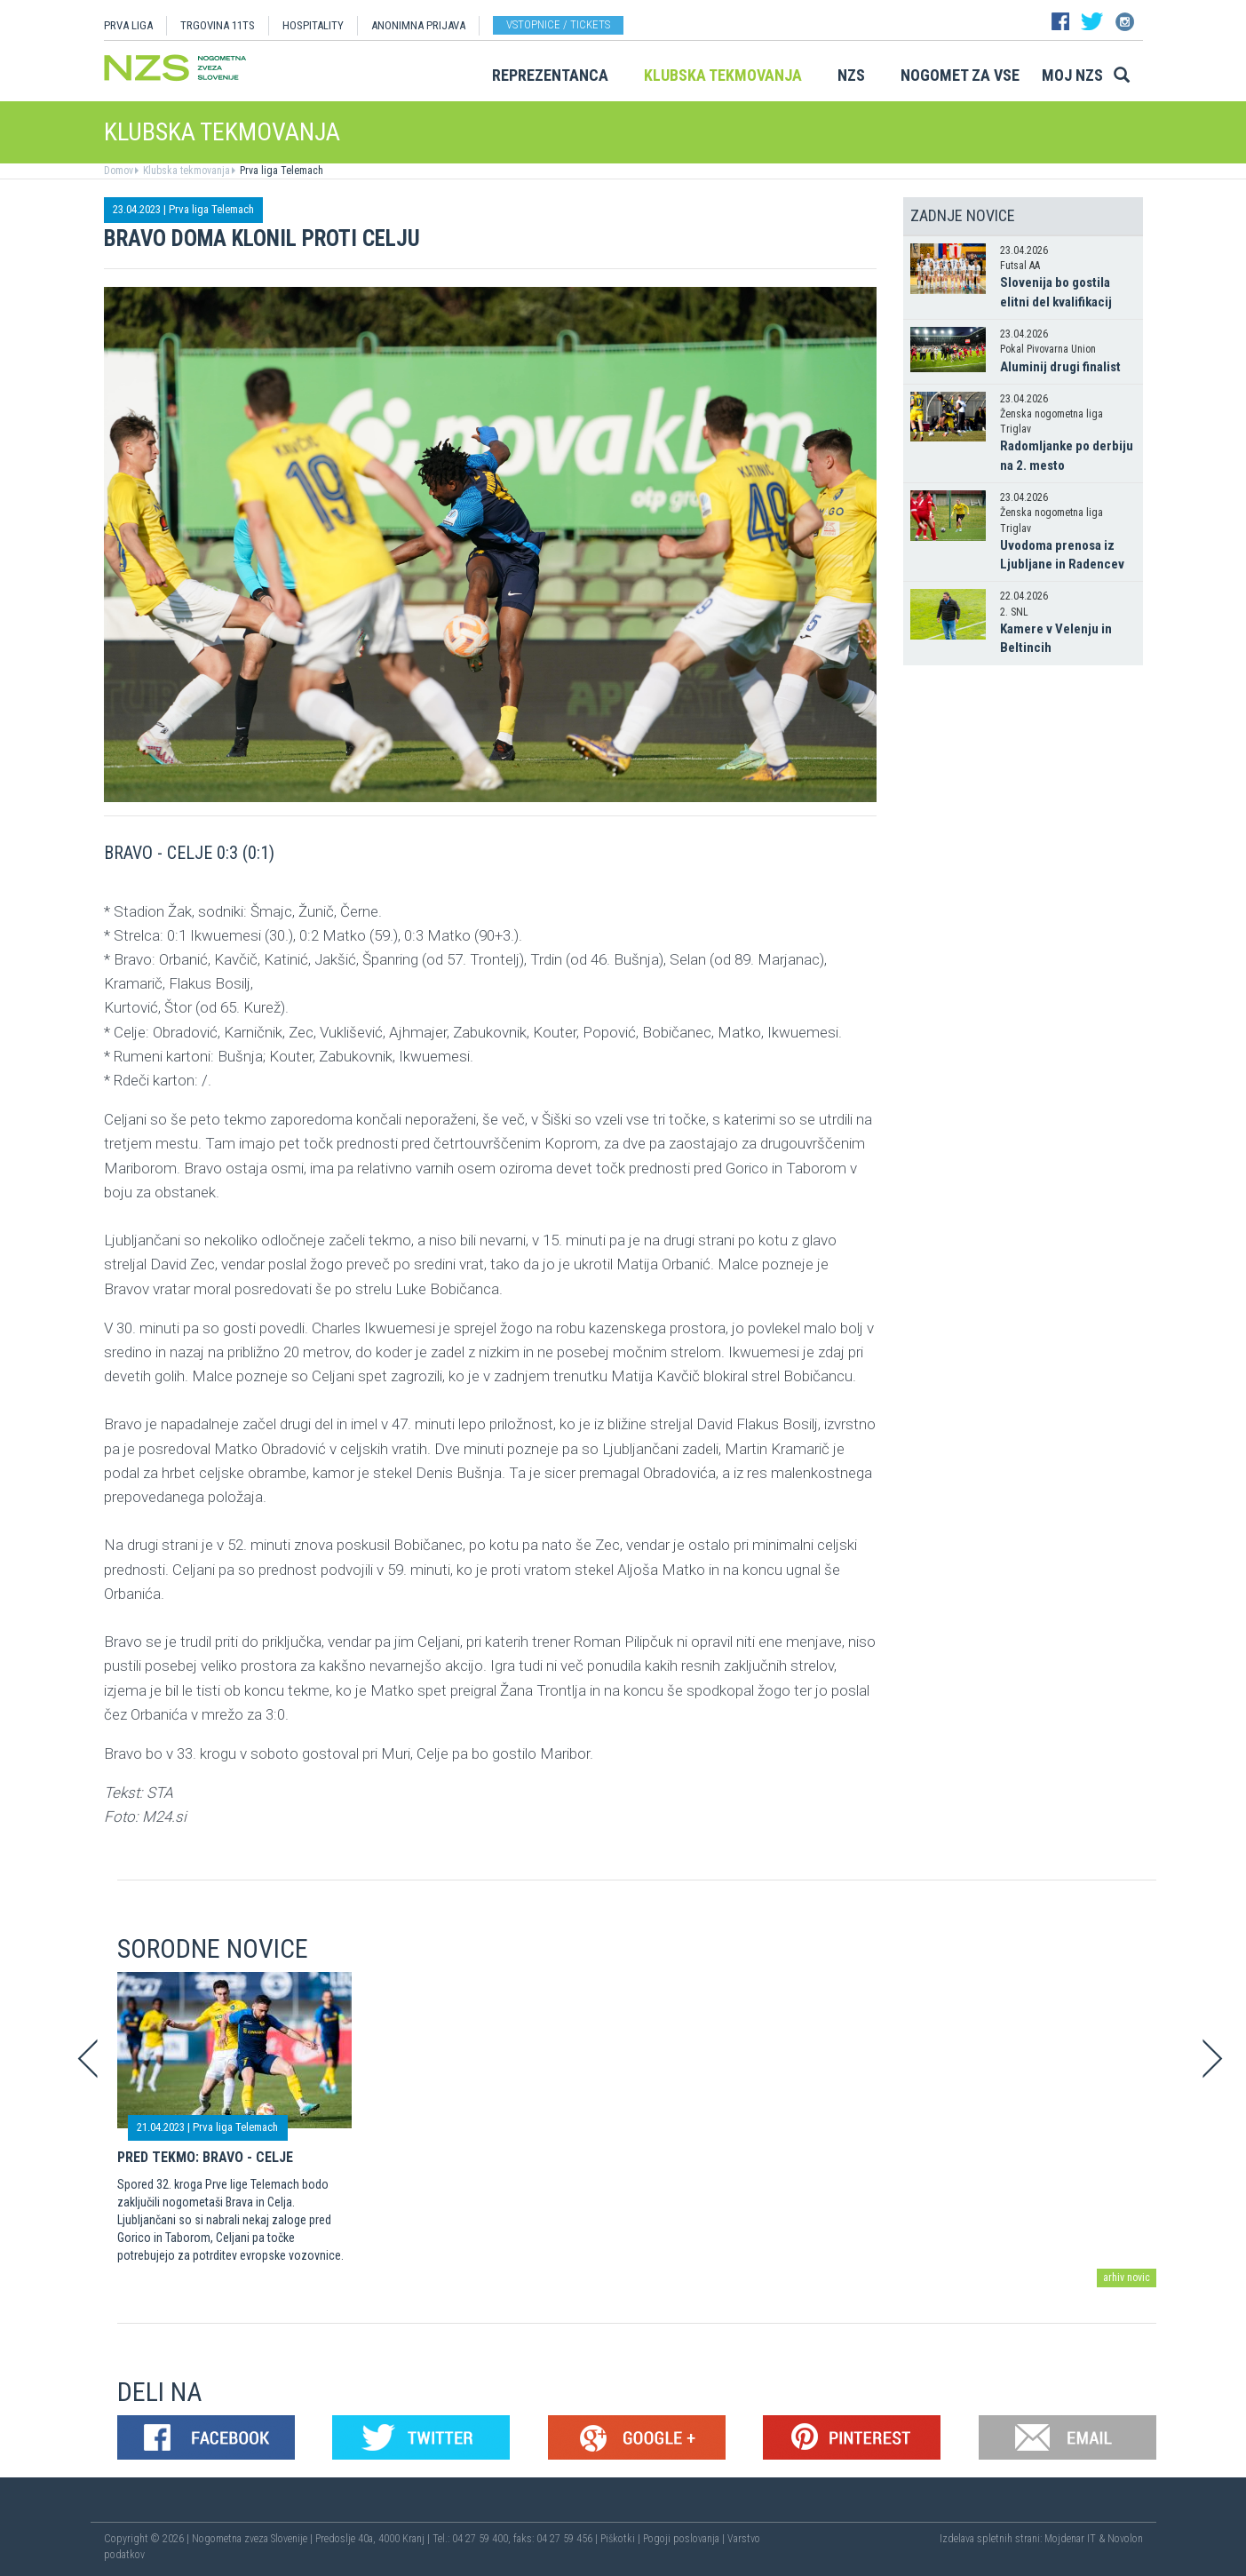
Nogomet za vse (960, 75)
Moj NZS (1072, 75)
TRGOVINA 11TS (217, 25)
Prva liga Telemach (280, 170)
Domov (118, 170)
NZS (851, 75)
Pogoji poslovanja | (685, 2538)
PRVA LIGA (128, 25)
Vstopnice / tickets (558, 24)
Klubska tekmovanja (723, 75)
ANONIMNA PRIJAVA (418, 25)
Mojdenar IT (1070, 2538)
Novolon (1125, 2538)
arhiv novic (1126, 2277)
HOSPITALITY (313, 25)
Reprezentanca (550, 75)
